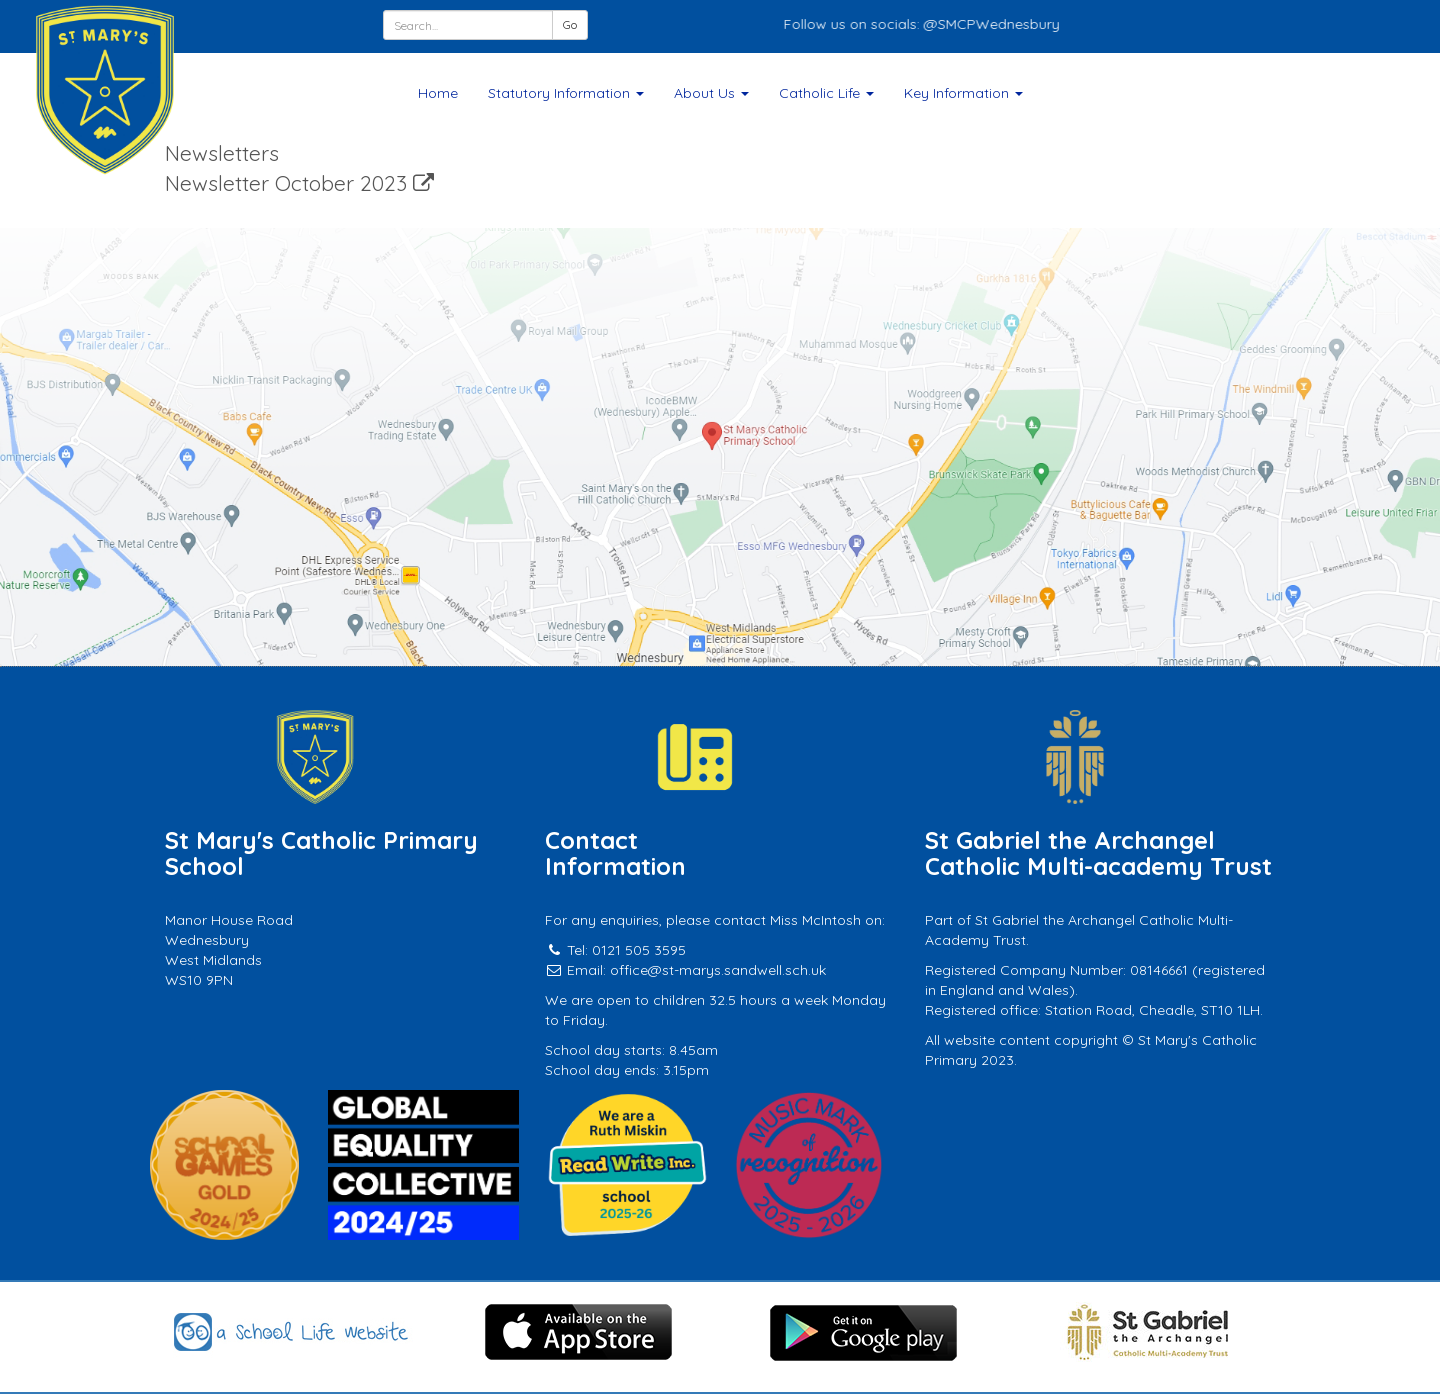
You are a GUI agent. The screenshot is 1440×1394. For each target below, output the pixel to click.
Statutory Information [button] (566, 93)
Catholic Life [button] (826, 93)
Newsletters (222, 153)
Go (570, 24)
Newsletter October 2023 (299, 183)
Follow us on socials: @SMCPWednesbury (931, 24)
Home (438, 93)
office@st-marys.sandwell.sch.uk (718, 970)
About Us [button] (711, 93)
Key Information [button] (963, 93)
